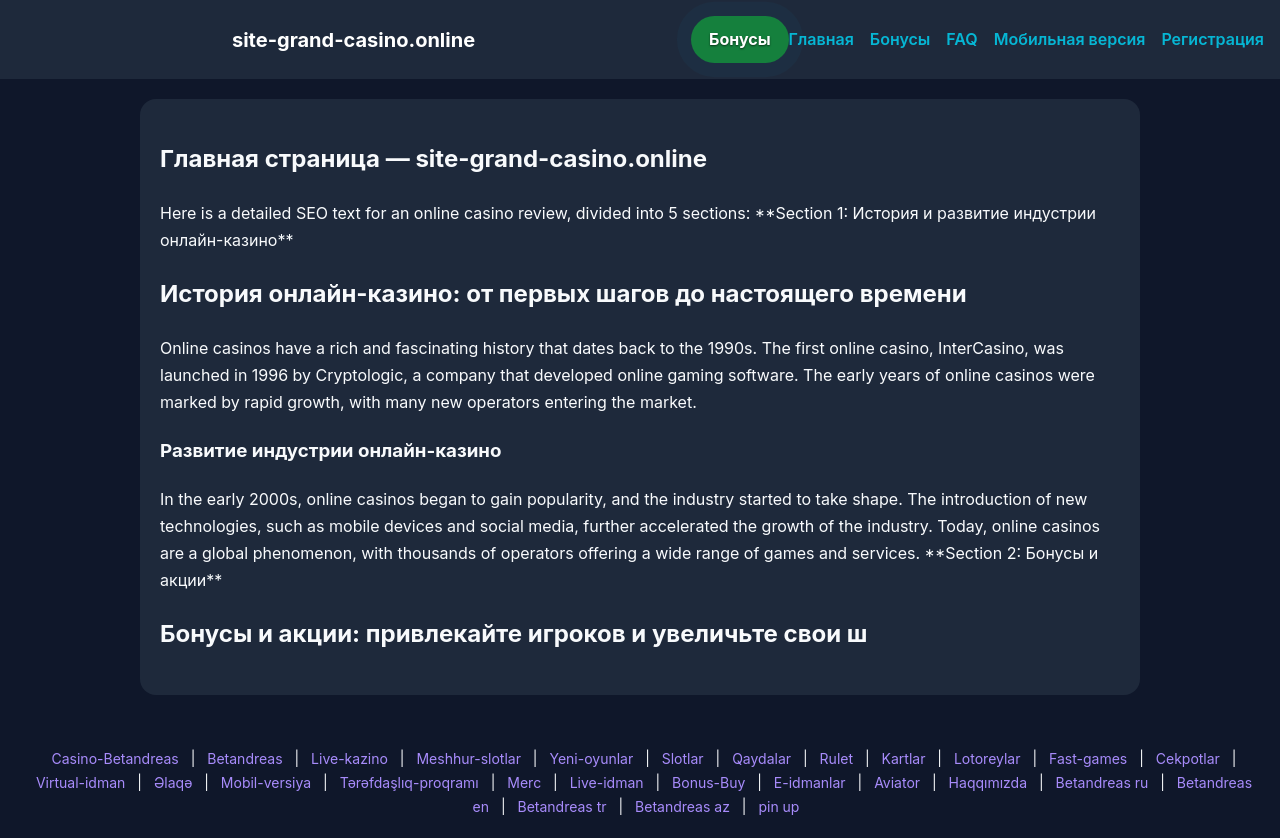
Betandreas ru (1102, 782)
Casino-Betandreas (115, 758)
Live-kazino (349, 758)
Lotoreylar (987, 758)
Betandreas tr (562, 806)
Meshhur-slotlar (468, 758)
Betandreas (244, 758)
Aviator (897, 782)
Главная (821, 39)
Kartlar (904, 758)
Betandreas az (682, 806)
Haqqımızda (988, 782)
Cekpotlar (1188, 758)
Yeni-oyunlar (591, 758)
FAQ (961, 39)
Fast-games (1088, 758)
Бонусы (740, 39)
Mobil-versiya (266, 782)
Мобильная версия (1070, 39)
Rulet (836, 758)
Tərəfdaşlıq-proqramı (409, 782)
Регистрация (1212, 39)
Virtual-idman (80, 782)
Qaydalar (761, 758)
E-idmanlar (810, 782)
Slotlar (683, 758)
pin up (778, 806)
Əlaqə (173, 782)
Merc (524, 782)
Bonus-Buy (708, 782)
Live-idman (607, 782)
